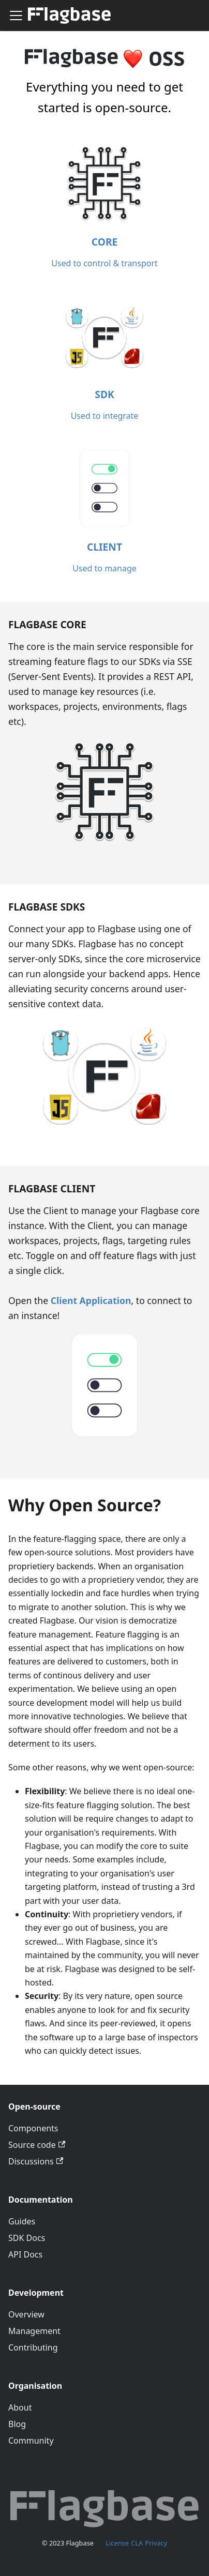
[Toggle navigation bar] (16, 15)
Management (34, 2331)
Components (33, 2128)
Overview (26, 2314)
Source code (36, 2144)
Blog (17, 2424)
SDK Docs (26, 2238)
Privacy (156, 2543)
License (117, 2543)
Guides (21, 2221)
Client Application (91, 1300)
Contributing (33, 2347)
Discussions (35, 2161)
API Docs (25, 2254)
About (20, 2407)
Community (31, 2440)
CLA (137, 2543)
